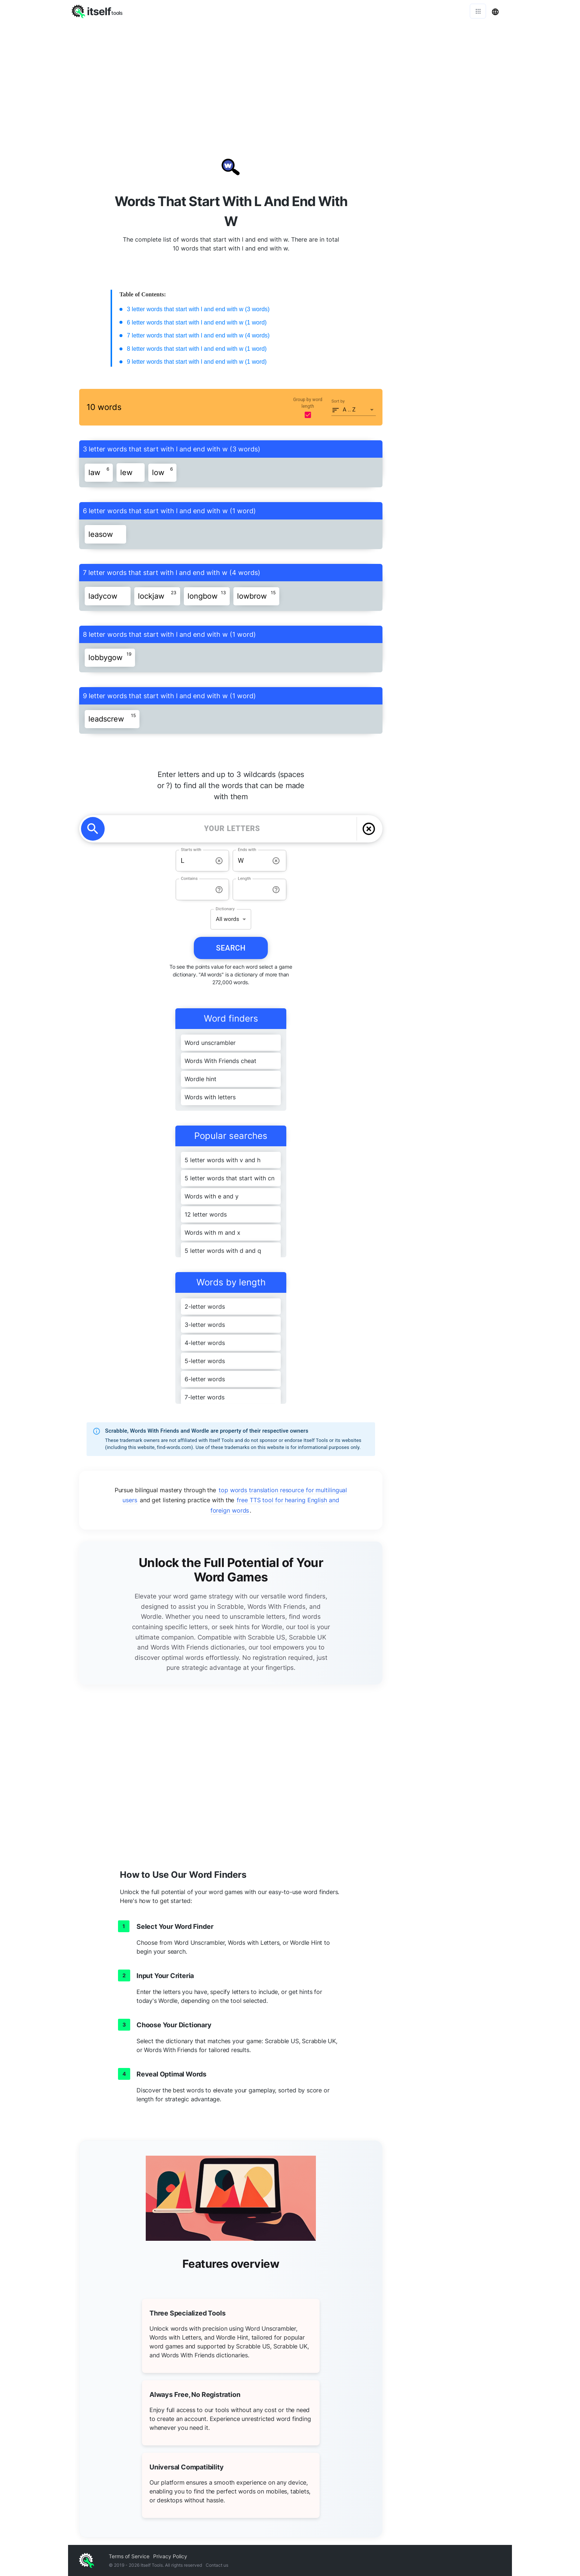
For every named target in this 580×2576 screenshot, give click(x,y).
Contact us (217, 2565)
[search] (93, 829)
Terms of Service (129, 2556)
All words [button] (227, 919)
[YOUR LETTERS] (232, 828)
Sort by (338, 401)
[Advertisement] (290, 78)
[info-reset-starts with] (219, 861)
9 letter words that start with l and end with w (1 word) (197, 362)
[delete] (369, 829)
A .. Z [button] (349, 409)
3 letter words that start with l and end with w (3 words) (198, 309)
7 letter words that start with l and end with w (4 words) (198, 335)
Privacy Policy (170, 2556)
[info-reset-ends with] (276, 861)
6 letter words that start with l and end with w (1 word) (197, 322)
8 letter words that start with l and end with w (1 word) (197, 349)
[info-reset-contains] (219, 889)
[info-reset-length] (276, 889)
